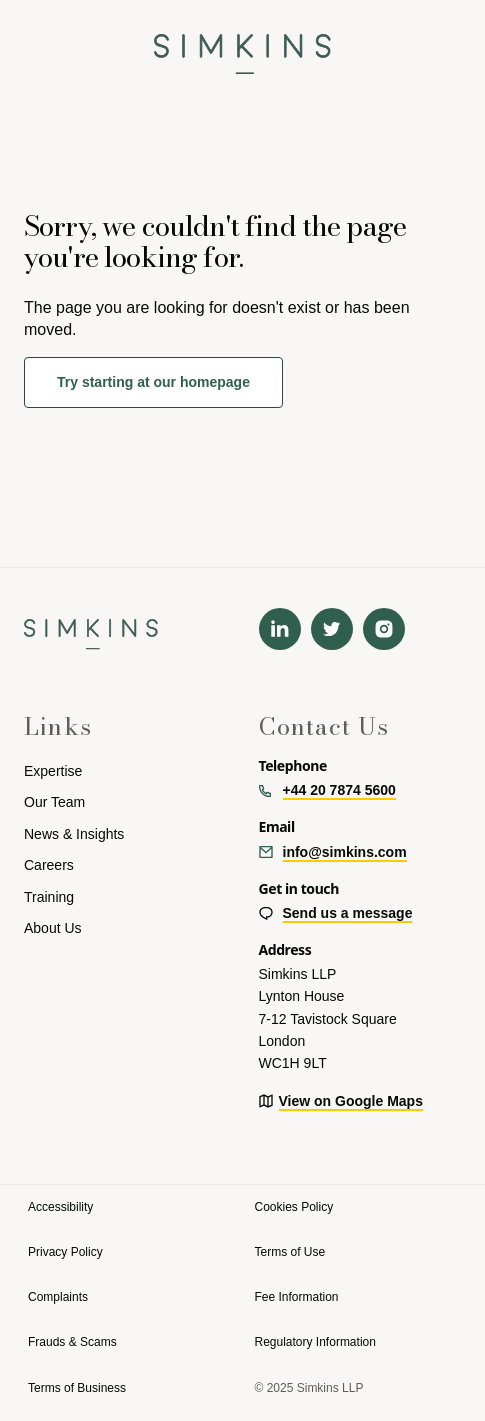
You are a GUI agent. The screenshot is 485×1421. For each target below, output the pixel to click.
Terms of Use (290, 1252)
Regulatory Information (315, 1342)
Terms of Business (77, 1388)
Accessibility (60, 1207)
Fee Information (297, 1297)
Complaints (58, 1297)
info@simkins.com (345, 852)
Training (49, 897)
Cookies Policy (294, 1207)
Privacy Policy (65, 1252)
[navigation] (242, 45)
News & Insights (74, 834)
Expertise (53, 771)
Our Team (54, 802)
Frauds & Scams (72, 1342)
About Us (53, 928)
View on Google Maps (351, 1101)
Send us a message (348, 913)
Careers (49, 865)
